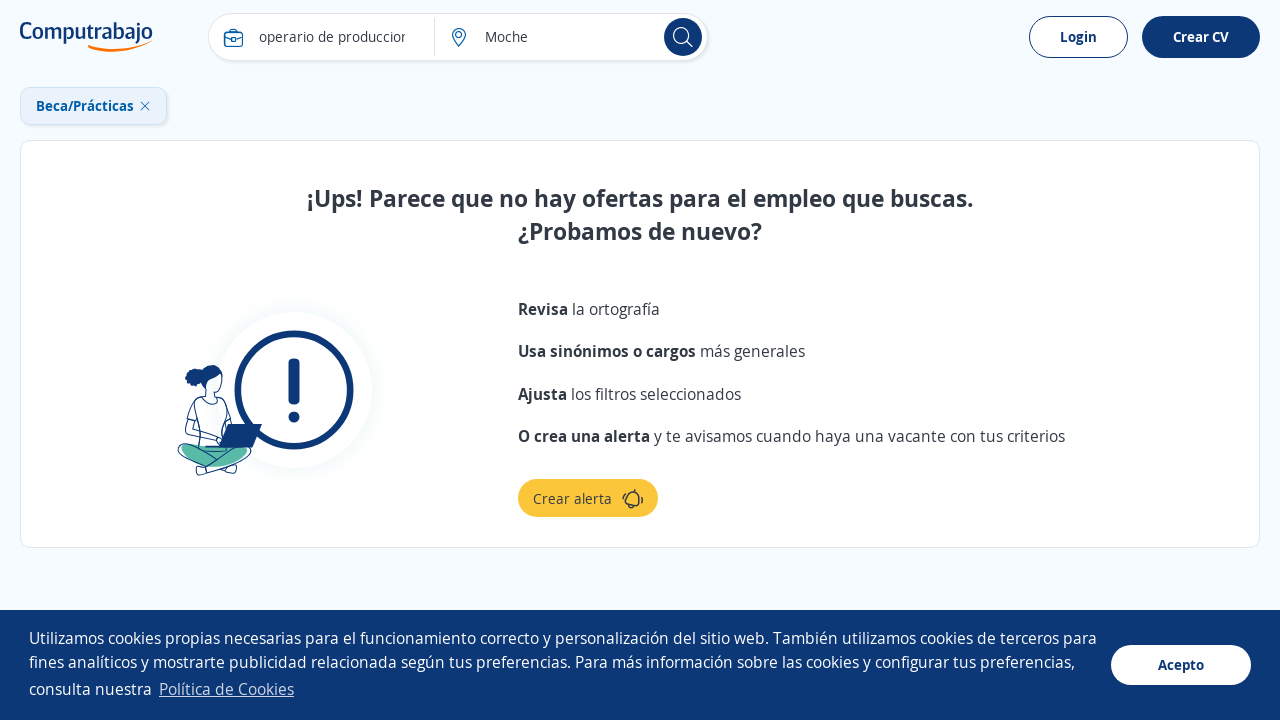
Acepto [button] (1181, 664)
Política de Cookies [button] (226, 689)
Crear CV (1201, 36)
